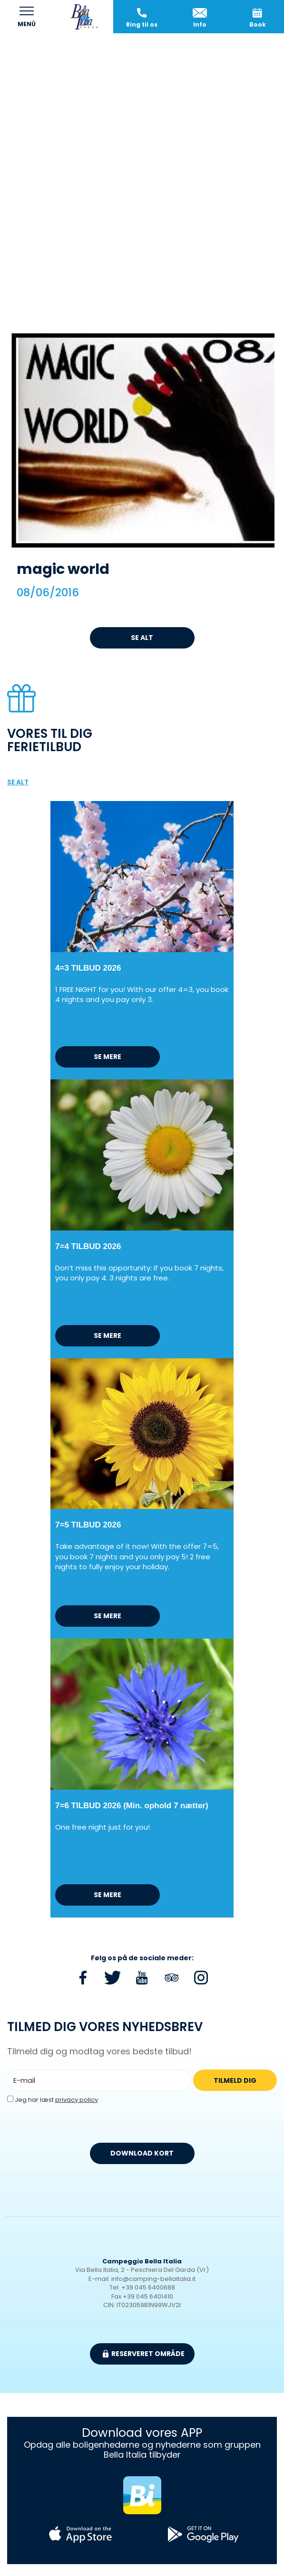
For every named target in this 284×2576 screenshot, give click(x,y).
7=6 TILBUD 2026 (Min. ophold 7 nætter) (131, 1805)
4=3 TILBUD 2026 (88, 968)
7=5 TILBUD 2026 (88, 1524)
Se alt (142, 637)
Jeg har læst (56, 2100)
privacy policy (76, 2099)
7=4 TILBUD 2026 (88, 1246)
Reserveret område (144, 2353)
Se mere (107, 1056)
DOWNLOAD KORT (142, 2153)
